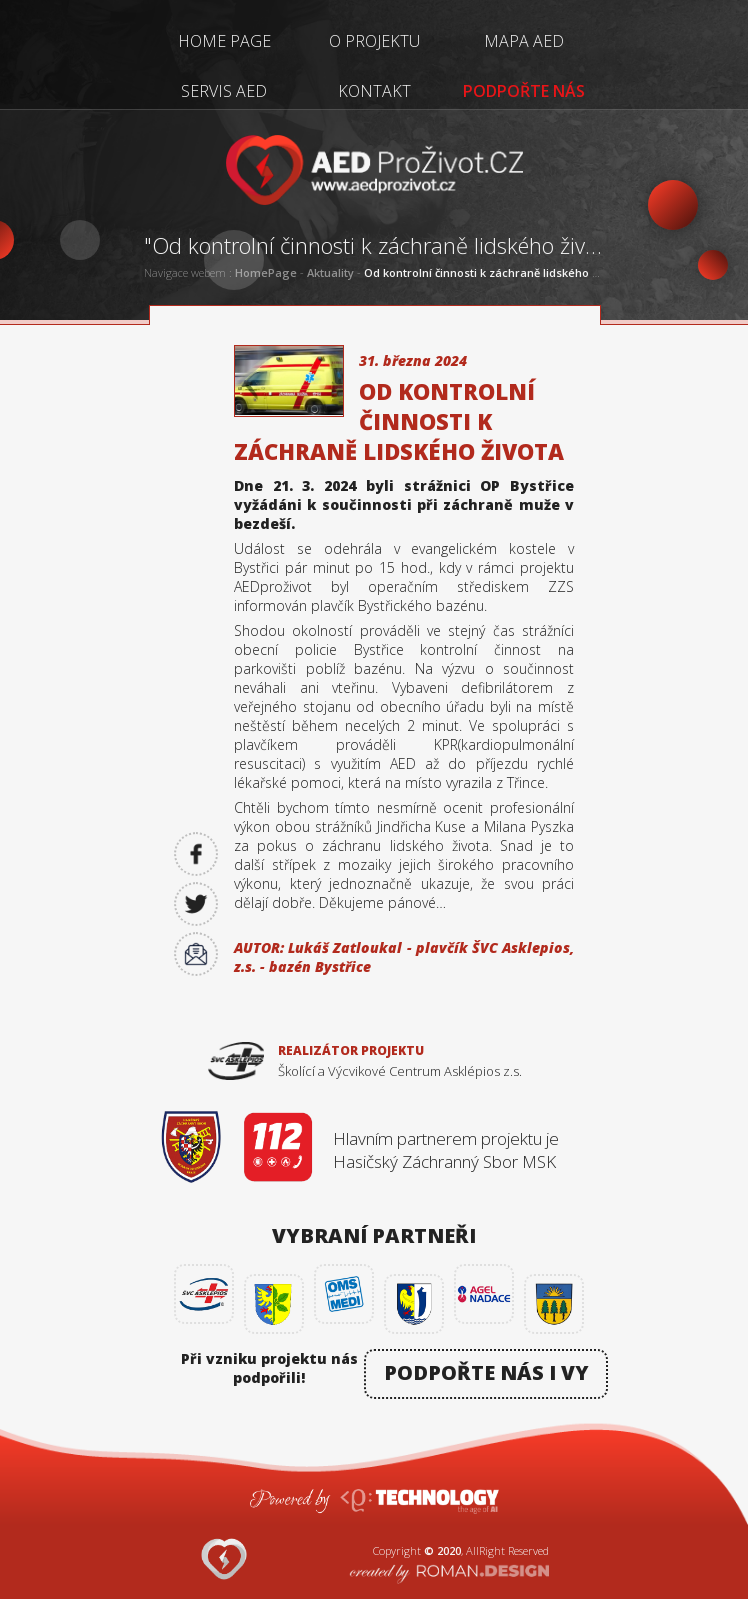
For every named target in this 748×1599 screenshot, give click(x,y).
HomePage (266, 272)
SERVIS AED (224, 91)
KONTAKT (374, 91)
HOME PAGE (224, 41)
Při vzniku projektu (269, 1367)
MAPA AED (524, 41)
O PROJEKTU (374, 41)
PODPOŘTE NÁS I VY (486, 1372)
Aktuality (330, 272)
